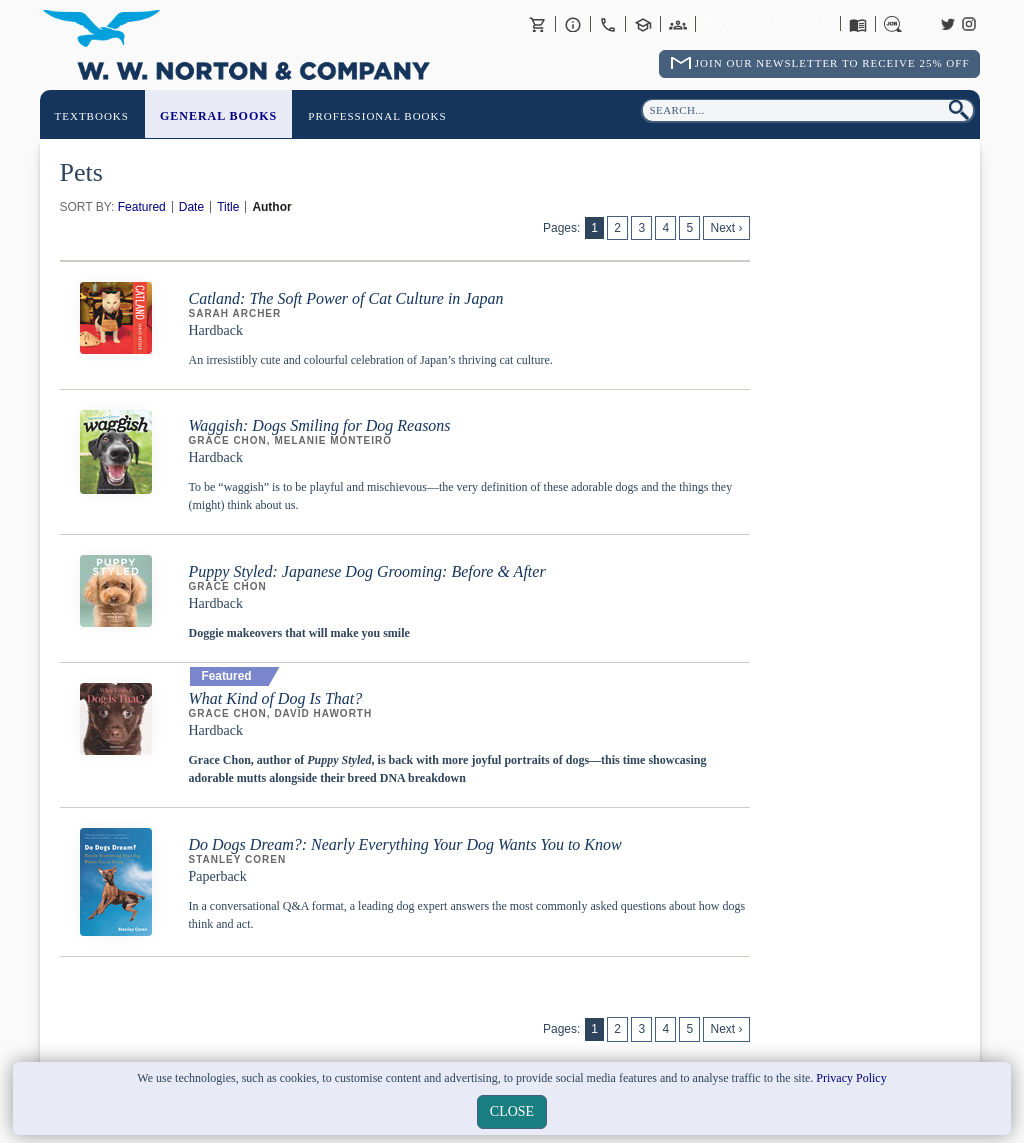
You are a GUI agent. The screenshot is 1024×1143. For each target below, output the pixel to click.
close (512, 1111)
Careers (893, 24)
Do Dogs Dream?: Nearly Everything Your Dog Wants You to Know (405, 844)
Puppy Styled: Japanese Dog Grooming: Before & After (367, 571)
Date (191, 207)
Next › (726, 228)
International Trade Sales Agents (678, 24)
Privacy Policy (851, 1078)
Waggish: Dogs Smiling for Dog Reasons (320, 425)
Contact (608, 24)
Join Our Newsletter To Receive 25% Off (832, 63)
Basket (538, 24)
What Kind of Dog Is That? (276, 698)
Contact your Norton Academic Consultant (643, 24)
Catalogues (858, 24)
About (573, 24)
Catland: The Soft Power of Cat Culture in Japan (346, 298)
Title (228, 207)
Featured (142, 207)
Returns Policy (767, 24)
